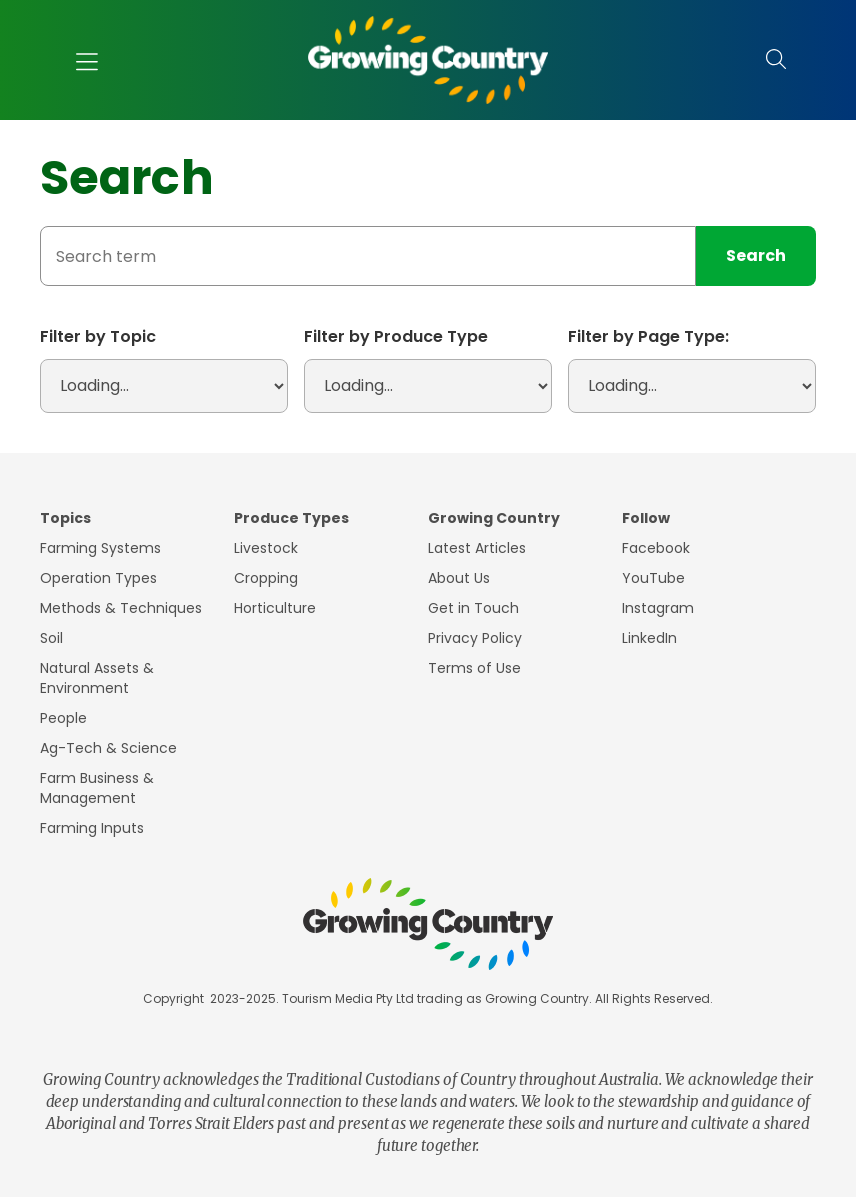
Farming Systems (100, 548)
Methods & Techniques (121, 608)
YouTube (653, 578)
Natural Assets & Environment (97, 678)
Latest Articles (477, 548)
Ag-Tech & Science (108, 748)
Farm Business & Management (97, 788)
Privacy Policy (475, 638)
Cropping (266, 578)
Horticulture (275, 608)
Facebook (656, 548)
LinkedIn (649, 638)
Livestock (266, 548)
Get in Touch (473, 608)
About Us (459, 578)
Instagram (658, 608)
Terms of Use (474, 668)
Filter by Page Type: (648, 336)
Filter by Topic (98, 336)
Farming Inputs (92, 828)
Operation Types (98, 578)
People (63, 718)
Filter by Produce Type (396, 336)
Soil (51, 638)
